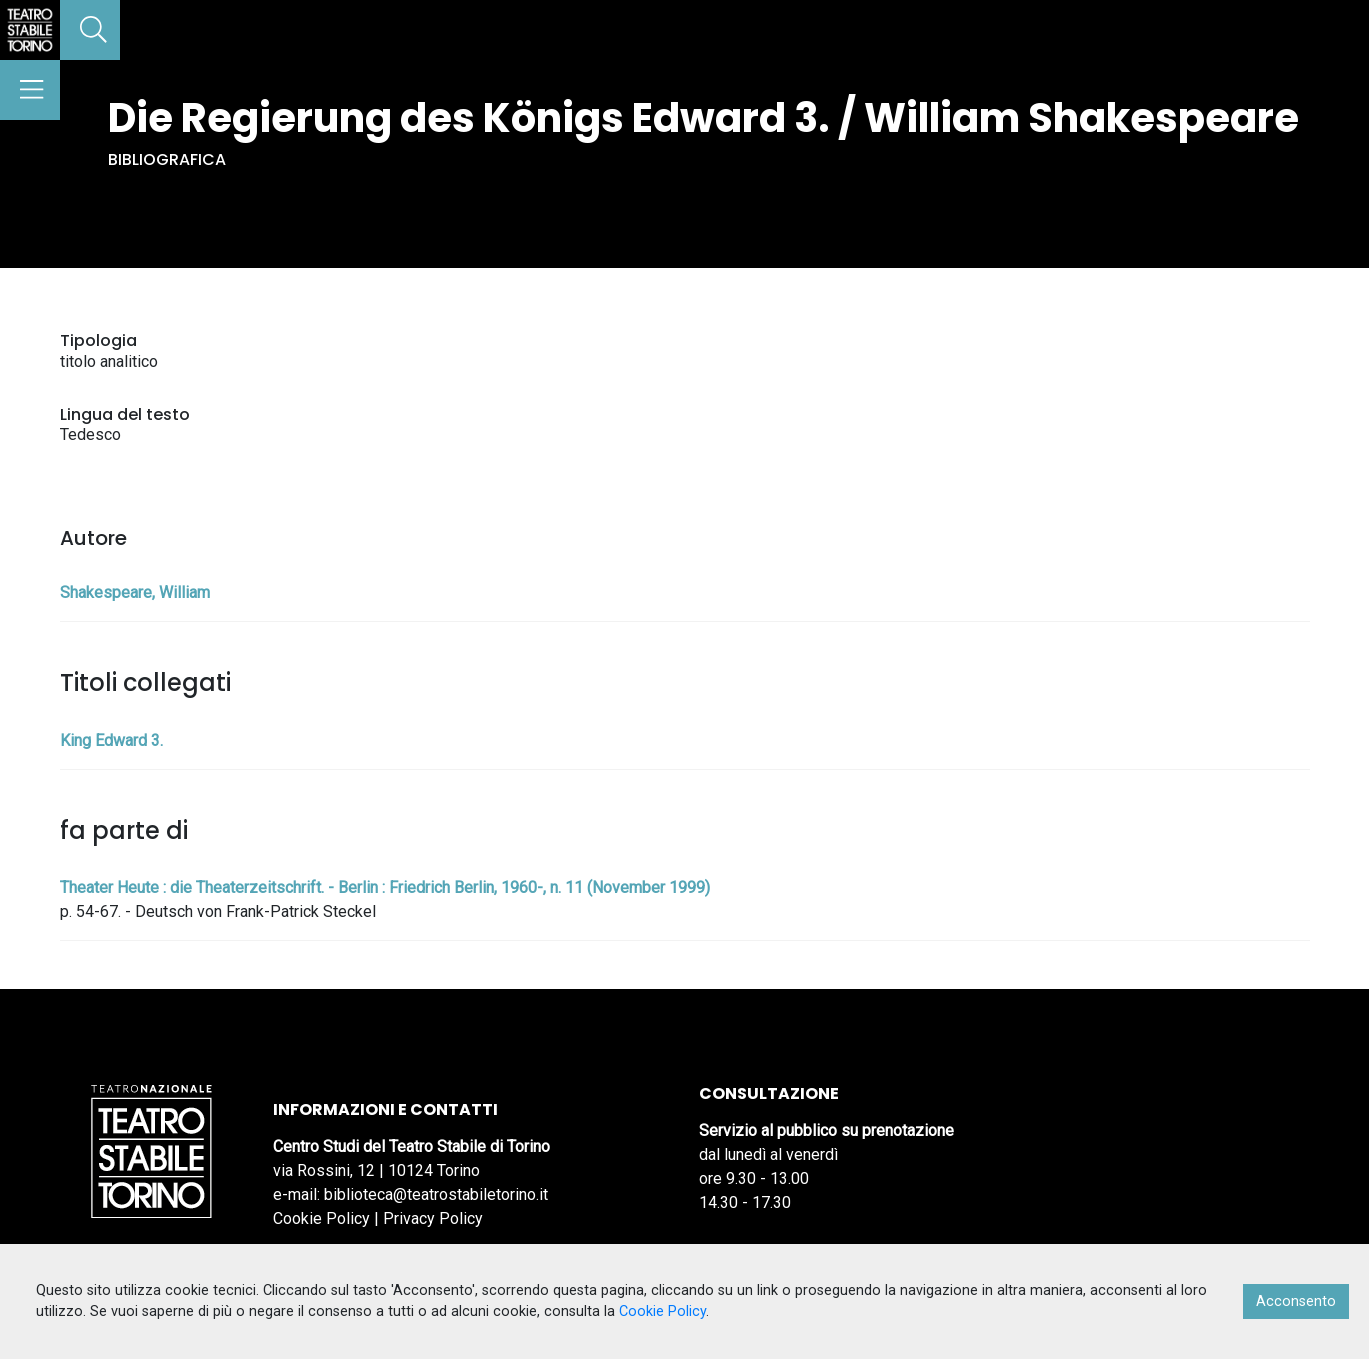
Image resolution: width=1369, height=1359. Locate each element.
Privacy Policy (433, 1218)
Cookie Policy (321, 1218)
